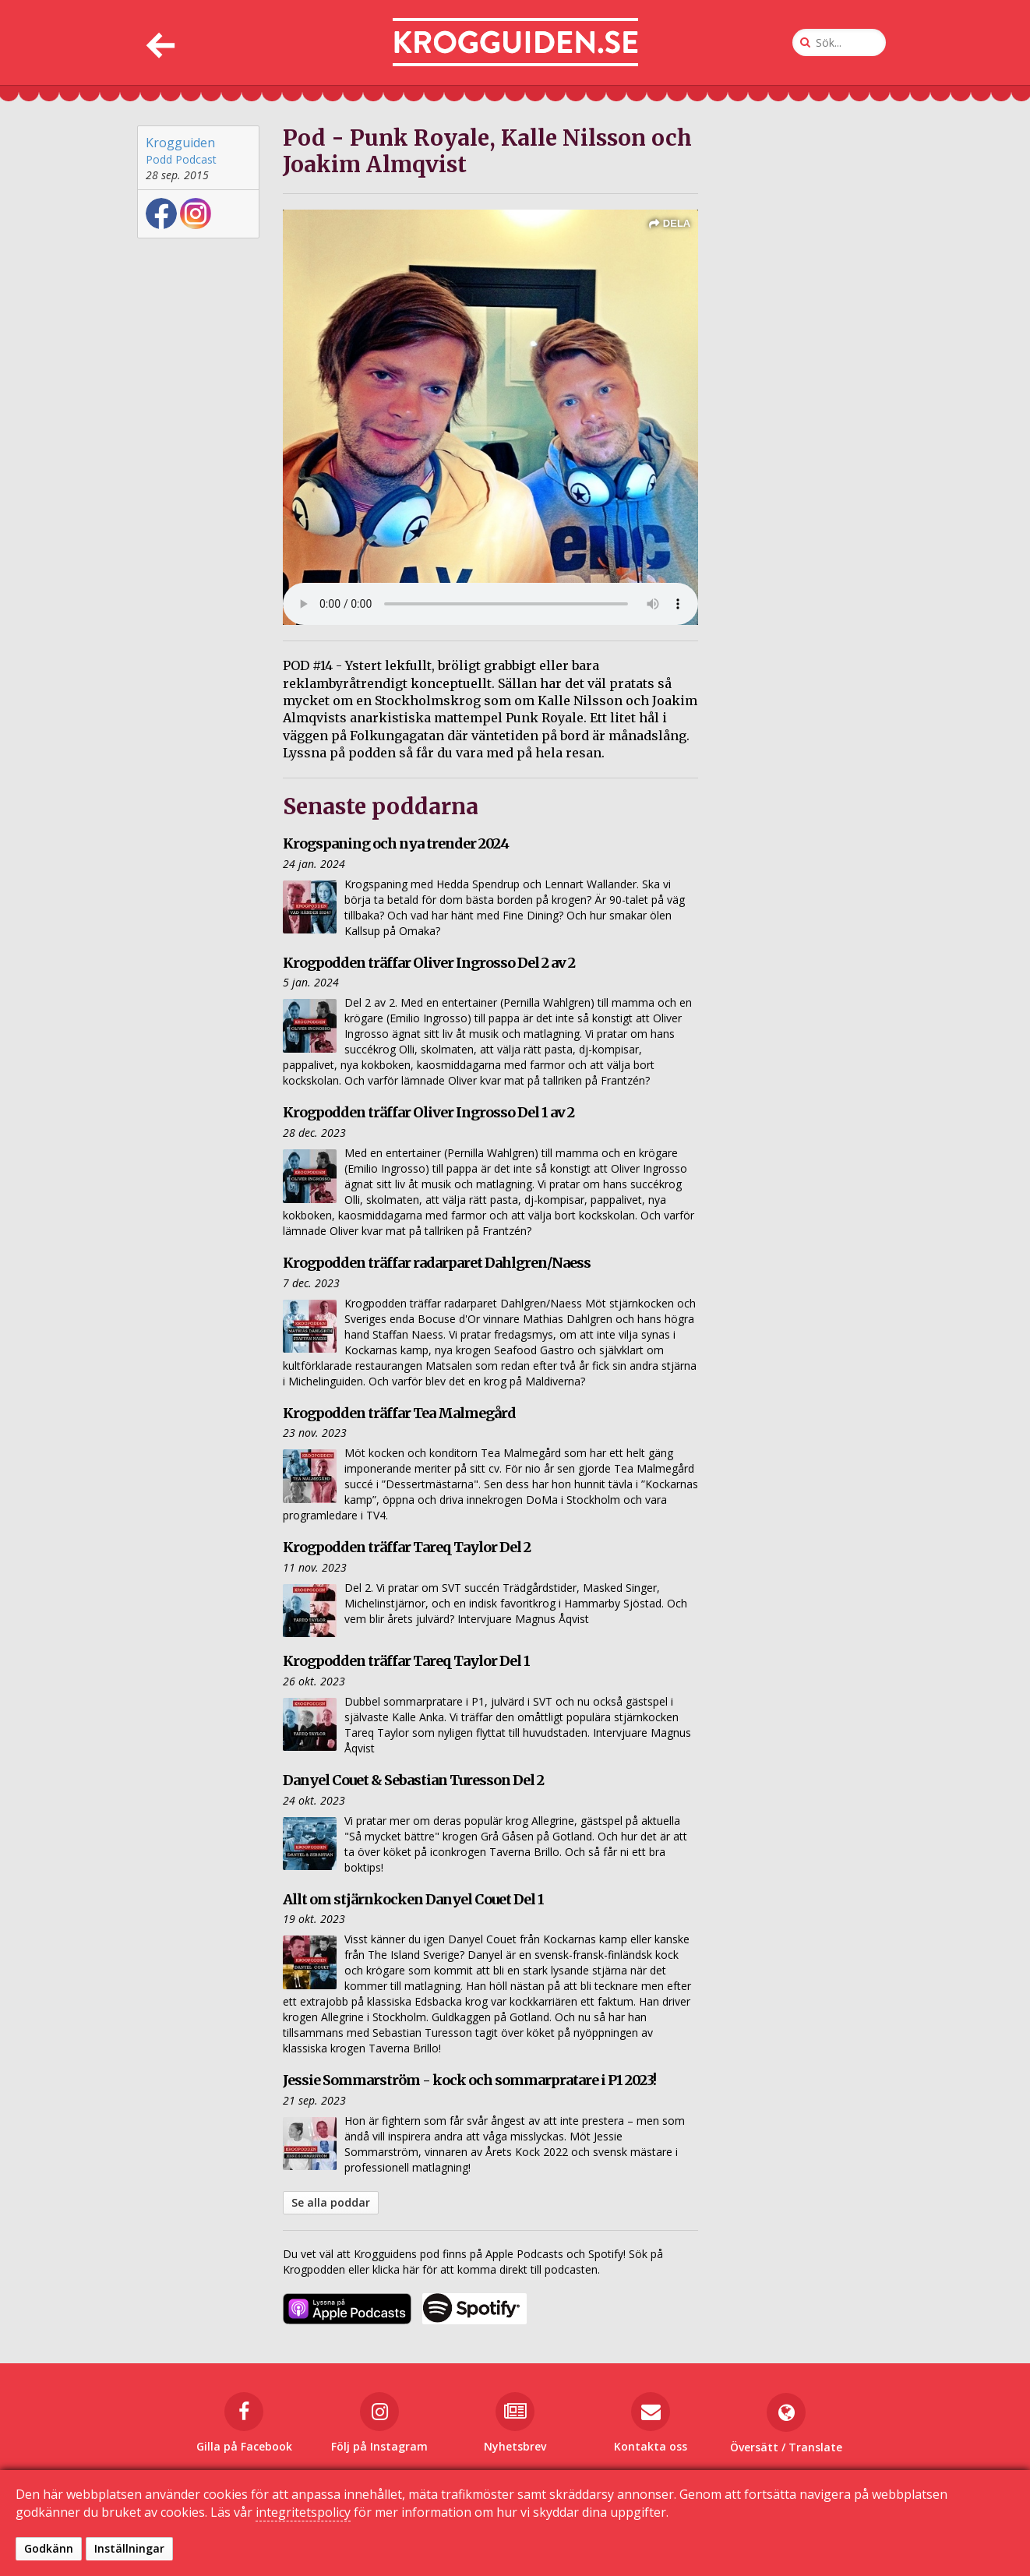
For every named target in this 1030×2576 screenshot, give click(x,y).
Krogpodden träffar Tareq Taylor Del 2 (407, 1547)
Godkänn (48, 2548)
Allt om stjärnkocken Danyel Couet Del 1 (413, 1899)
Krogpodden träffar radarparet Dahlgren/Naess (437, 1263)
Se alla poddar (330, 2202)
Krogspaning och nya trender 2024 (396, 843)
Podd (159, 159)
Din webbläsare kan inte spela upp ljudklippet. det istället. (490, 604)
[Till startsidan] (515, 42)
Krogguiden (180, 142)
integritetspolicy (303, 2512)
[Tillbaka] (158, 42)
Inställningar (129, 2548)
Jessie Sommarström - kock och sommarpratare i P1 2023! (469, 2080)
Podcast (196, 159)
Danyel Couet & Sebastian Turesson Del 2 (413, 1780)
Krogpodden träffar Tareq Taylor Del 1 (406, 1661)
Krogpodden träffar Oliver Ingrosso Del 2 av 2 (429, 963)
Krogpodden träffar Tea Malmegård (399, 1413)
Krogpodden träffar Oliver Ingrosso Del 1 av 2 (428, 1112)
